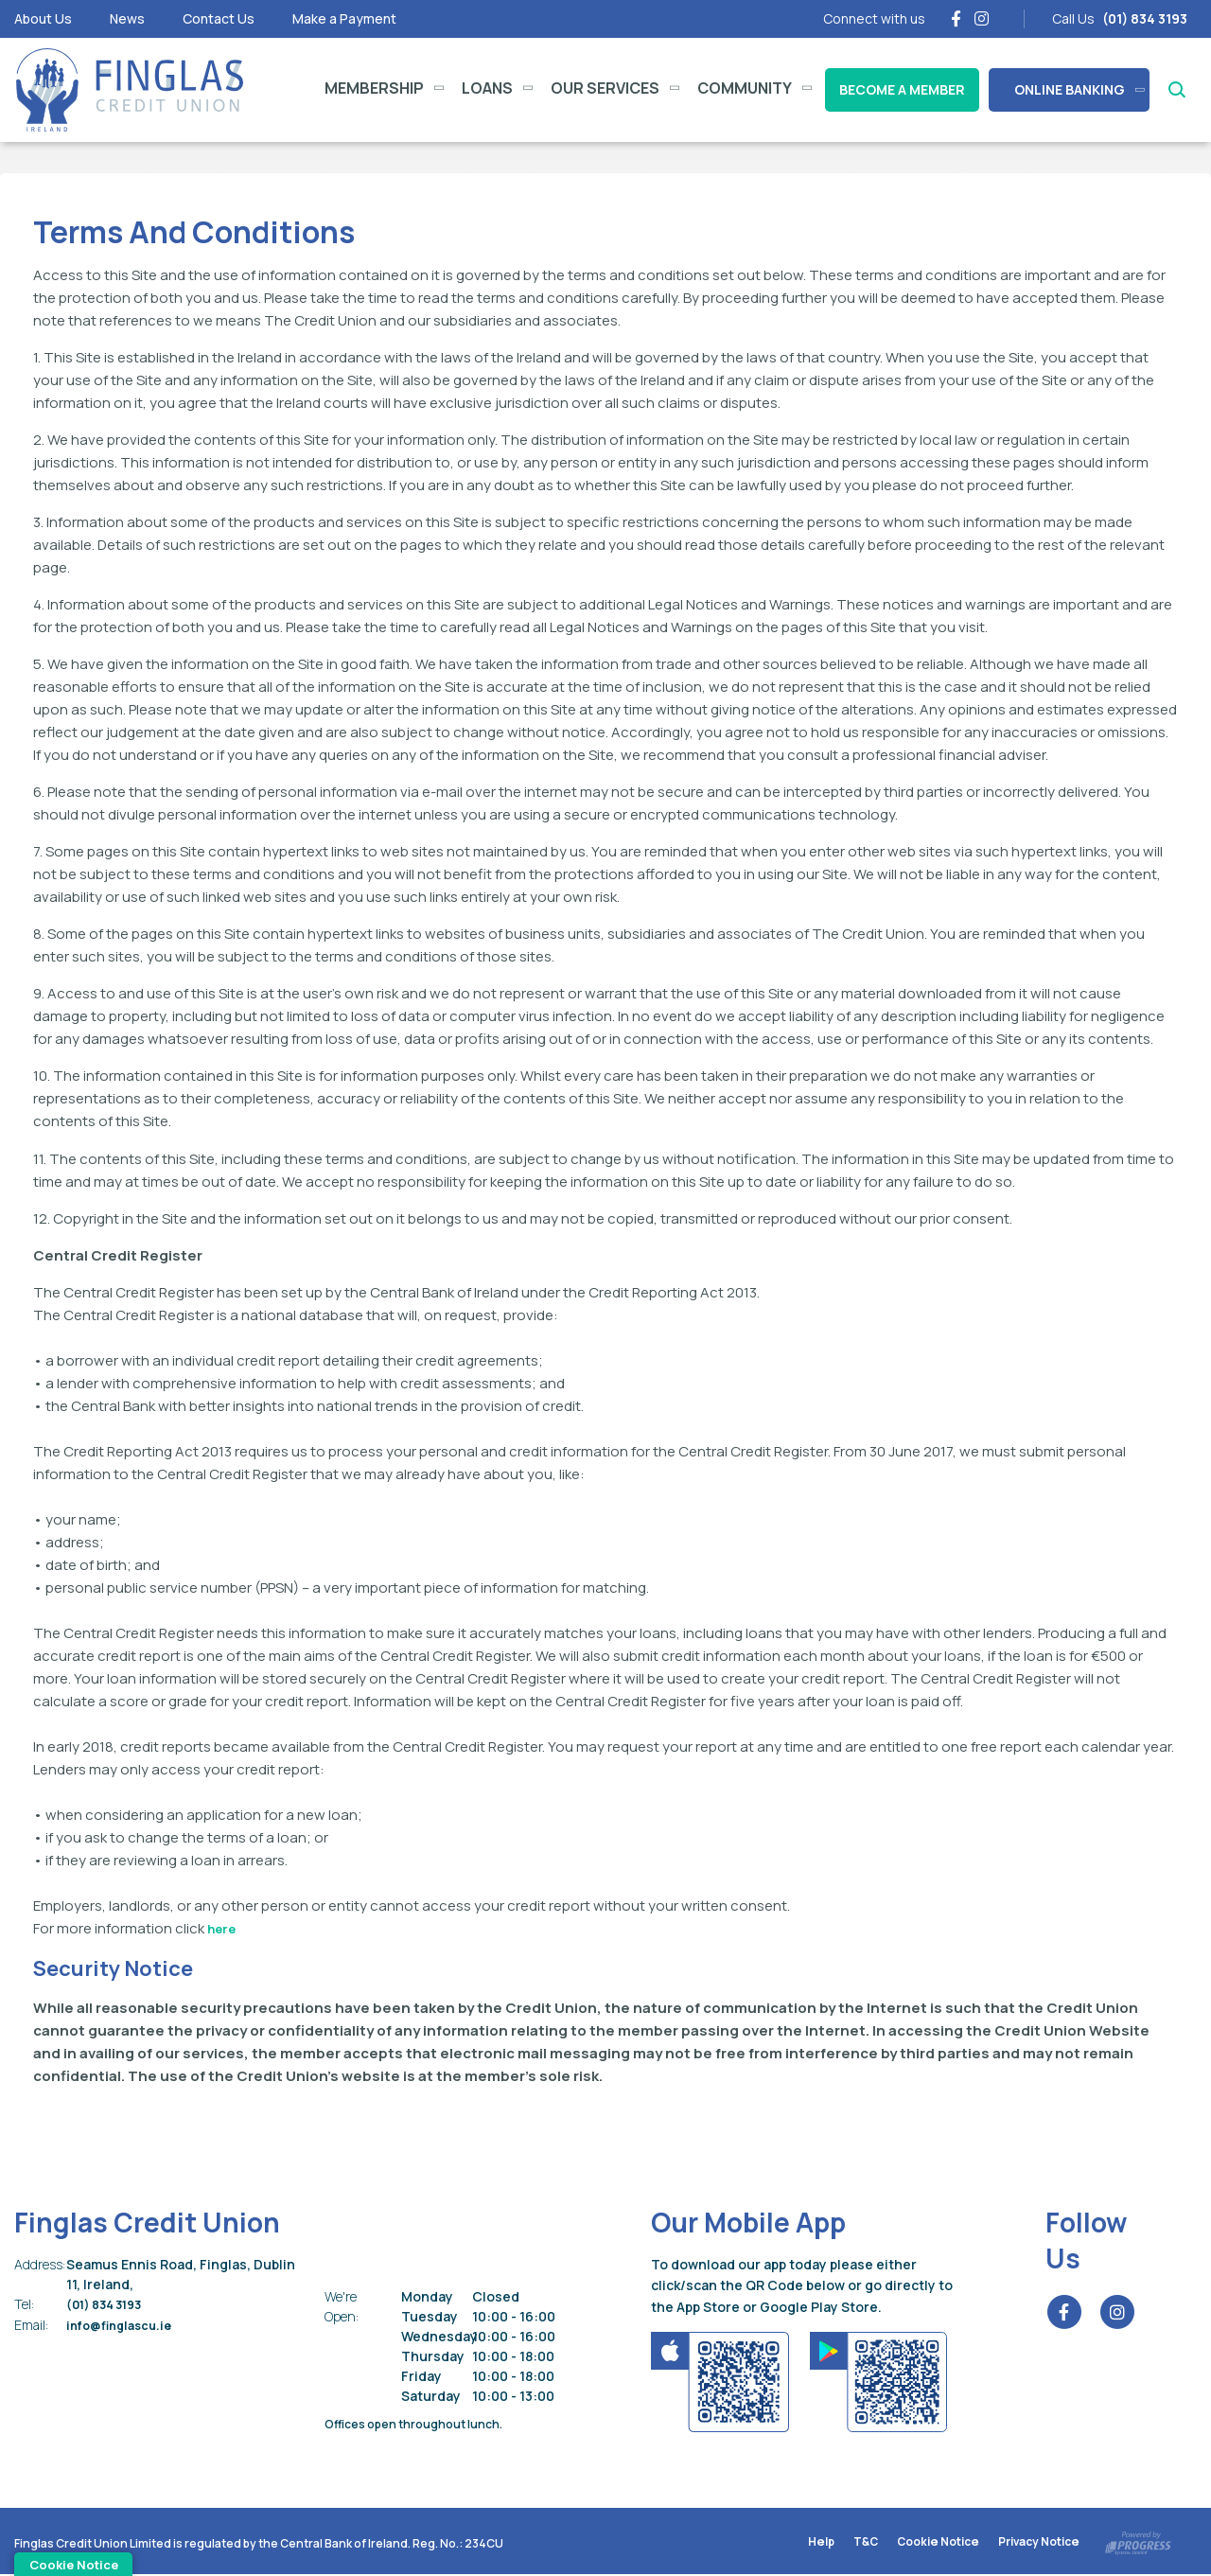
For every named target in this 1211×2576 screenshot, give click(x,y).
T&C (866, 2543)
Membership (374, 88)
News (127, 18)
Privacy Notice (1038, 2543)
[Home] (127, 90)
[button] (1175, 89)
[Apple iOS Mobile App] (721, 2381)
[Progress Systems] (1138, 2540)
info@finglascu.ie (124, 2324)
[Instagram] (981, 18)
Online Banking (1069, 89)
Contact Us (218, 18)
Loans (487, 88)
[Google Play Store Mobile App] (880, 2381)
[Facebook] (956, 18)
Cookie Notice (938, 2543)
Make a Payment (344, 18)
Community (744, 88)
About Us (43, 18)
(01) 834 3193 (108, 2304)
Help (821, 2543)
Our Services (605, 88)
